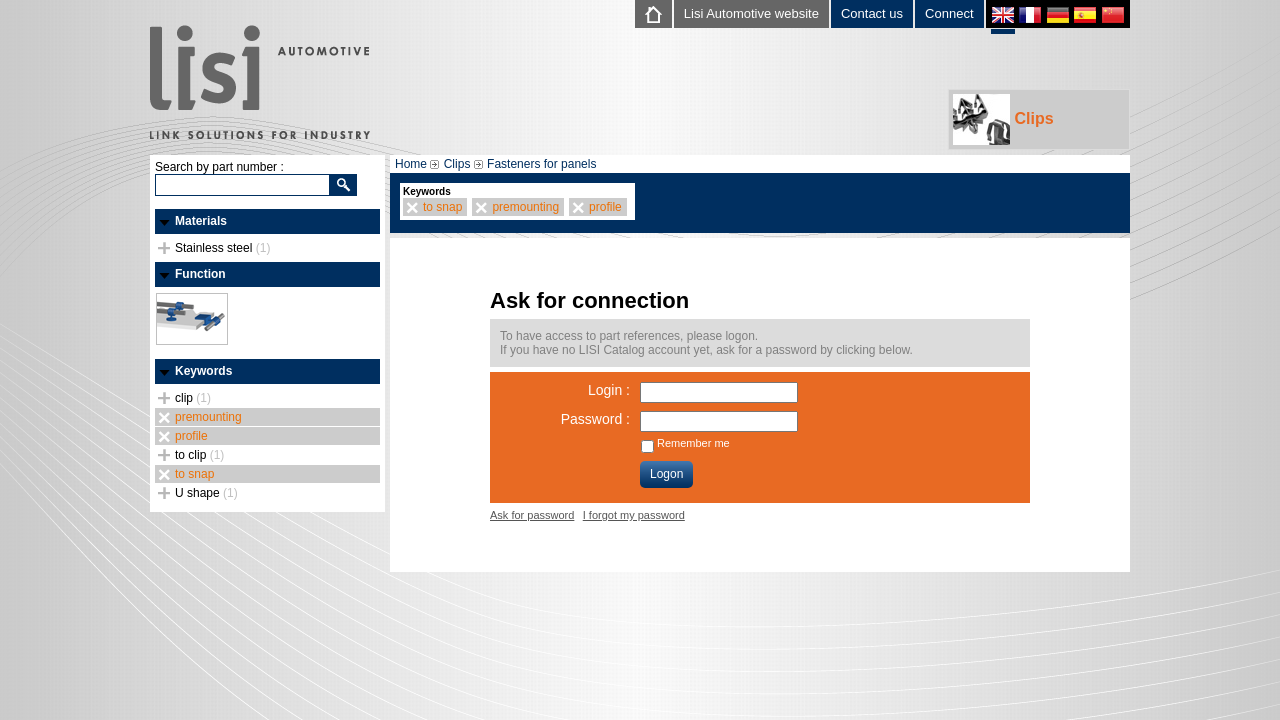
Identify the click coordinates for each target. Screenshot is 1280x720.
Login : (609, 390)
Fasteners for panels (541, 164)
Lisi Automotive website (751, 13)
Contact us (872, 13)
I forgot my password (634, 515)
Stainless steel (222, 248)
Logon (666, 474)
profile (191, 436)
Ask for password (532, 515)
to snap (194, 474)
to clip (199, 455)
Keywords (203, 371)
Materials (201, 221)
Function (200, 274)
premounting (208, 417)
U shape (206, 493)
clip (193, 398)
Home (411, 164)
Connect (949, 13)
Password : (595, 419)
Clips (1003, 119)
